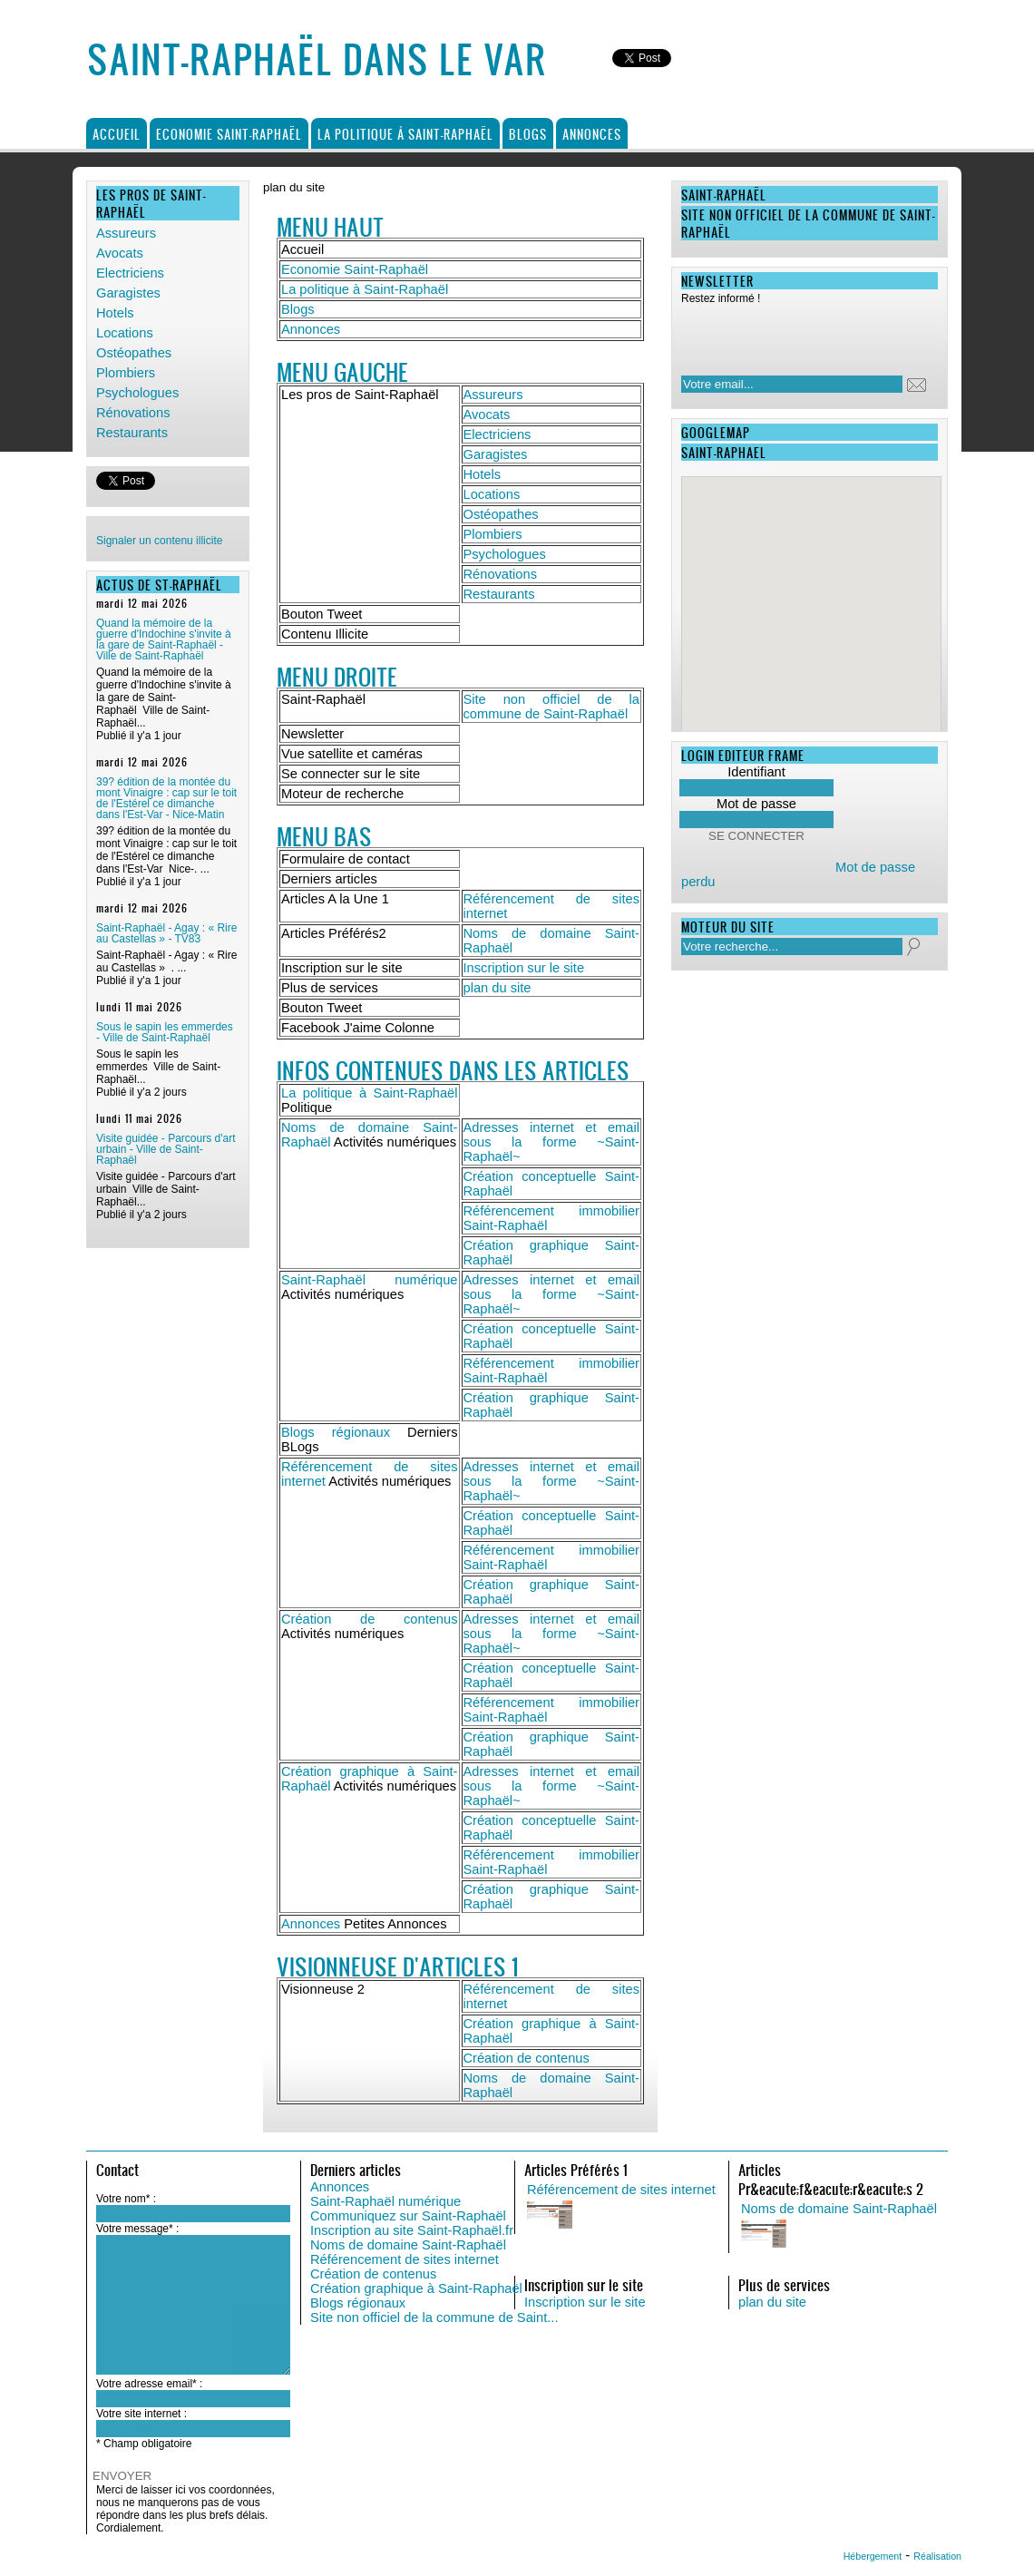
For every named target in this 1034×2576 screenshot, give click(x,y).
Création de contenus (369, 1619)
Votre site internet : (141, 2413)
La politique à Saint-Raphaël (405, 133)
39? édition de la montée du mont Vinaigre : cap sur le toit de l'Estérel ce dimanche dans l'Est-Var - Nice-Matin (166, 798)
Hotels (115, 313)
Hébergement (873, 2556)
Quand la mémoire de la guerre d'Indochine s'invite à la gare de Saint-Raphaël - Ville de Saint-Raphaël (163, 639)
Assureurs (126, 233)
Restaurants (132, 432)
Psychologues (137, 392)
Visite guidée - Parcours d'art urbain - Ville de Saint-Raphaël (165, 1149)
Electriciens (130, 273)
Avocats (119, 253)
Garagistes (128, 293)
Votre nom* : (126, 2198)
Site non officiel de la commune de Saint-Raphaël (551, 706)
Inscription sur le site (524, 968)
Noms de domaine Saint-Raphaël (408, 2245)
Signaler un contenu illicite (159, 540)
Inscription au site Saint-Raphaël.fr (411, 2230)
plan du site (497, 988)
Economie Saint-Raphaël (229, 133)
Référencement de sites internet (404, 2259)
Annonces (591, 133)
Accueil (117, 133)
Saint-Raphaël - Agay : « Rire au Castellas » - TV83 (166, 933)
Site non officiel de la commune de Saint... (434, 2317)
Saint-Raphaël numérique (369, 1280)
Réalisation (937, 2556)
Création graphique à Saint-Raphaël (416, 2288)
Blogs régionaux (335, 1432)
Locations (124, 333)
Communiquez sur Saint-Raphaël (408, 2216)
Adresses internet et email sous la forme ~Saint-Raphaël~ (551, 1142)
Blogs (528, 133)
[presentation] (798, 335)
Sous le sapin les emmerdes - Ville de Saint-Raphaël (164, 1032)
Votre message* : (137, 2228)
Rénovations (133, 412)
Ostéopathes (133, 353)
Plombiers (125, 373)
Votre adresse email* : (149, 2383)
